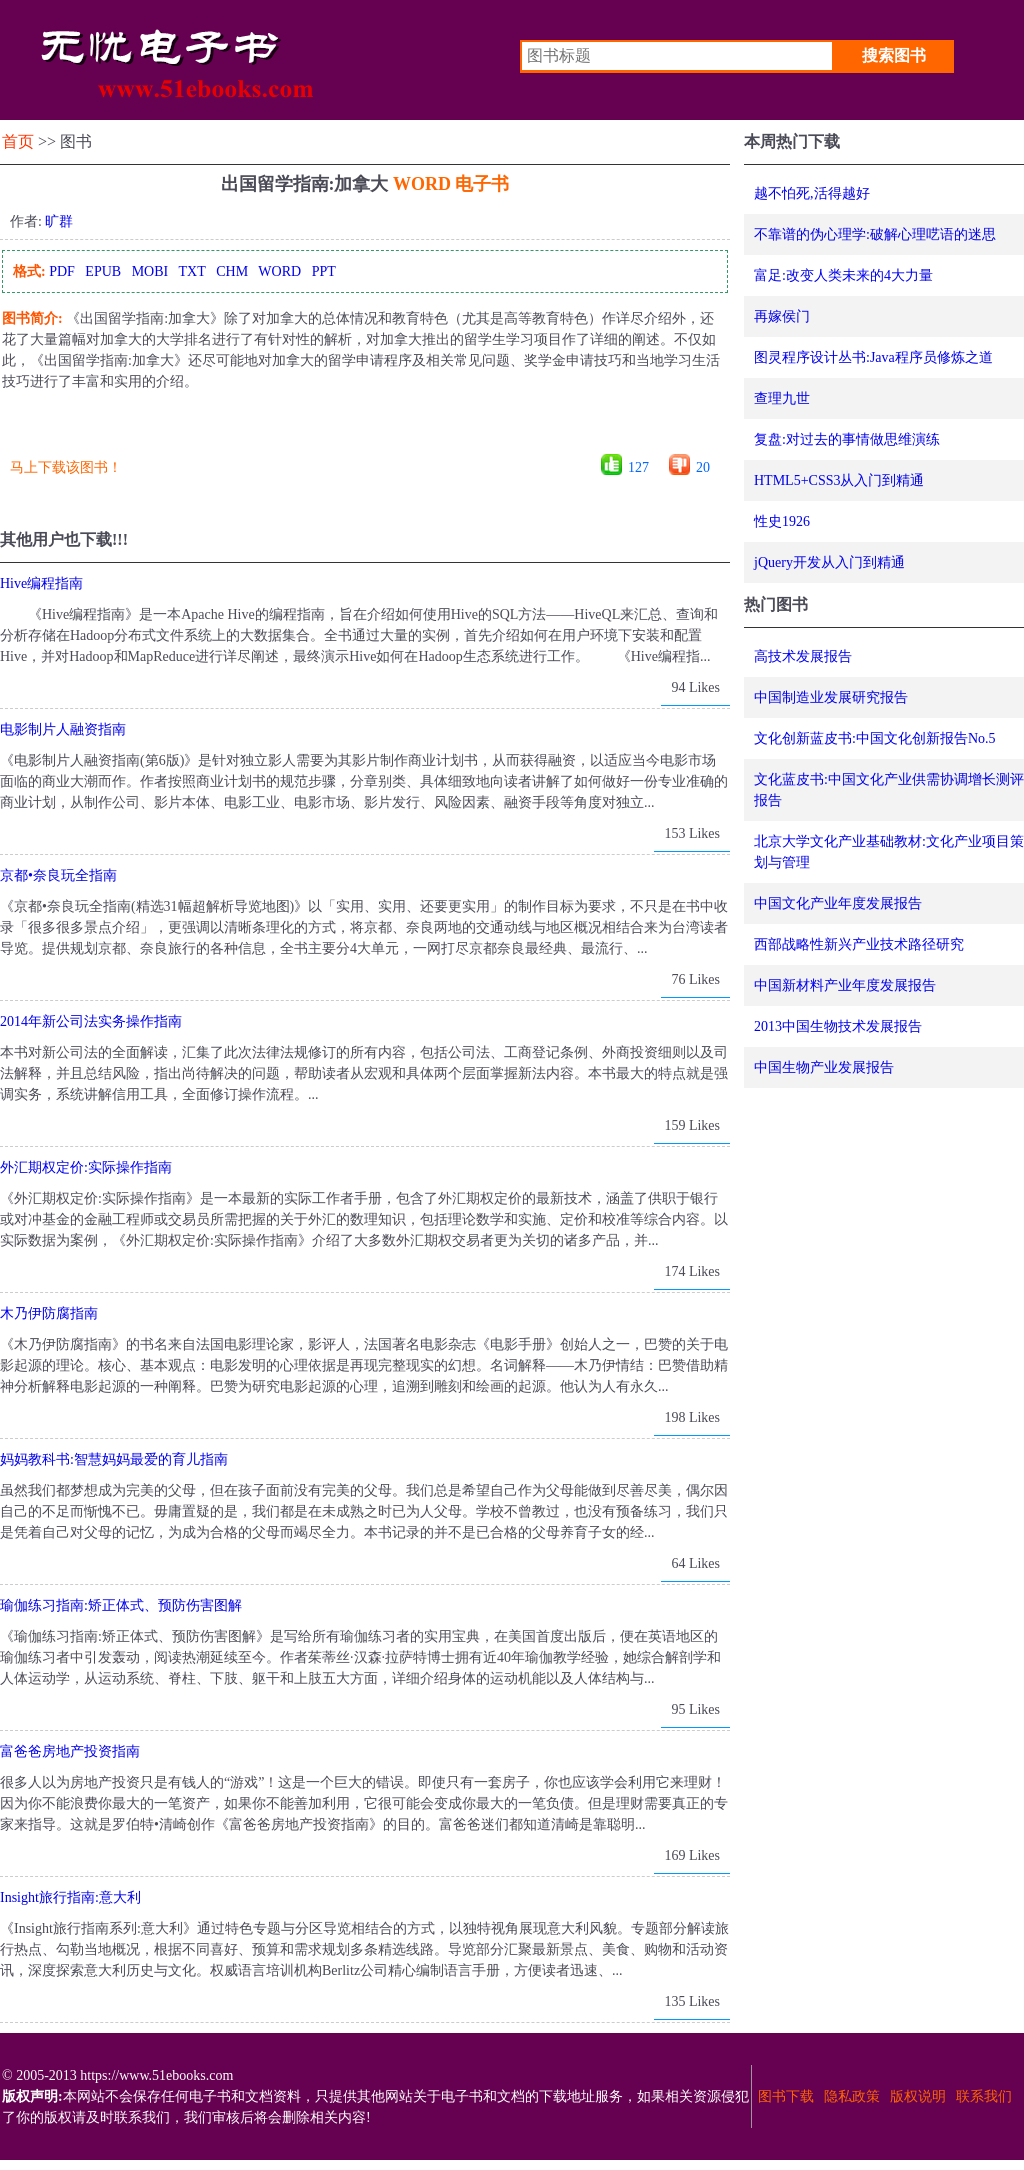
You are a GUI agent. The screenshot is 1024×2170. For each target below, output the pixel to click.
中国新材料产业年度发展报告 (845, 985)
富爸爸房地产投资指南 (70, 1751)
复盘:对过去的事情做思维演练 (847, 439)
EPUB (103, 271)
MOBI (150, 271)
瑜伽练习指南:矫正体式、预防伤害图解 (121, 1605)
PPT (324, 271)
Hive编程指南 (41, 583)
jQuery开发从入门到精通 (829, 562)
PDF (62, 271)
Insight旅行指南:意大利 (70, 1897)
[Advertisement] (364, 429)
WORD (279, 271)
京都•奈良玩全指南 (58, 875)
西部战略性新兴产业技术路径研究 (859, 944)
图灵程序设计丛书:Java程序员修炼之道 (873, 357)
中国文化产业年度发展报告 (838, 903)
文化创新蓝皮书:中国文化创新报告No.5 (875, 738)
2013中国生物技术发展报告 (838, 1026)
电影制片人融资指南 (63, 729)
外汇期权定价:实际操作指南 (86, 1167)
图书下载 (786, 2096)
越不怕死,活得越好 (812, 193)
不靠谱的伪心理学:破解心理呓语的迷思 (875, 234)
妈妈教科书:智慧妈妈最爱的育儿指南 (114, 1459)
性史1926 (782, 521)
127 (638, 467)
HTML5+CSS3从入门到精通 (839, 480)
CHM (232, 271)
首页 (18, 141)
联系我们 (984, 2096)
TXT (191, 271)
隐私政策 (852, 2096)
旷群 (59, 221)
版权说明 (918, 2096)
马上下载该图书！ (66, 467)
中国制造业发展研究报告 (831, 697)
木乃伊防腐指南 (49, 1313)
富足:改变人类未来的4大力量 (843, 275)
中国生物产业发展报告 (824, 1067)
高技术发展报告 (803, 656)
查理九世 (782, 398)
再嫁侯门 (782, 316)
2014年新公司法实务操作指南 (91, 1021)
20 (703, 467)
